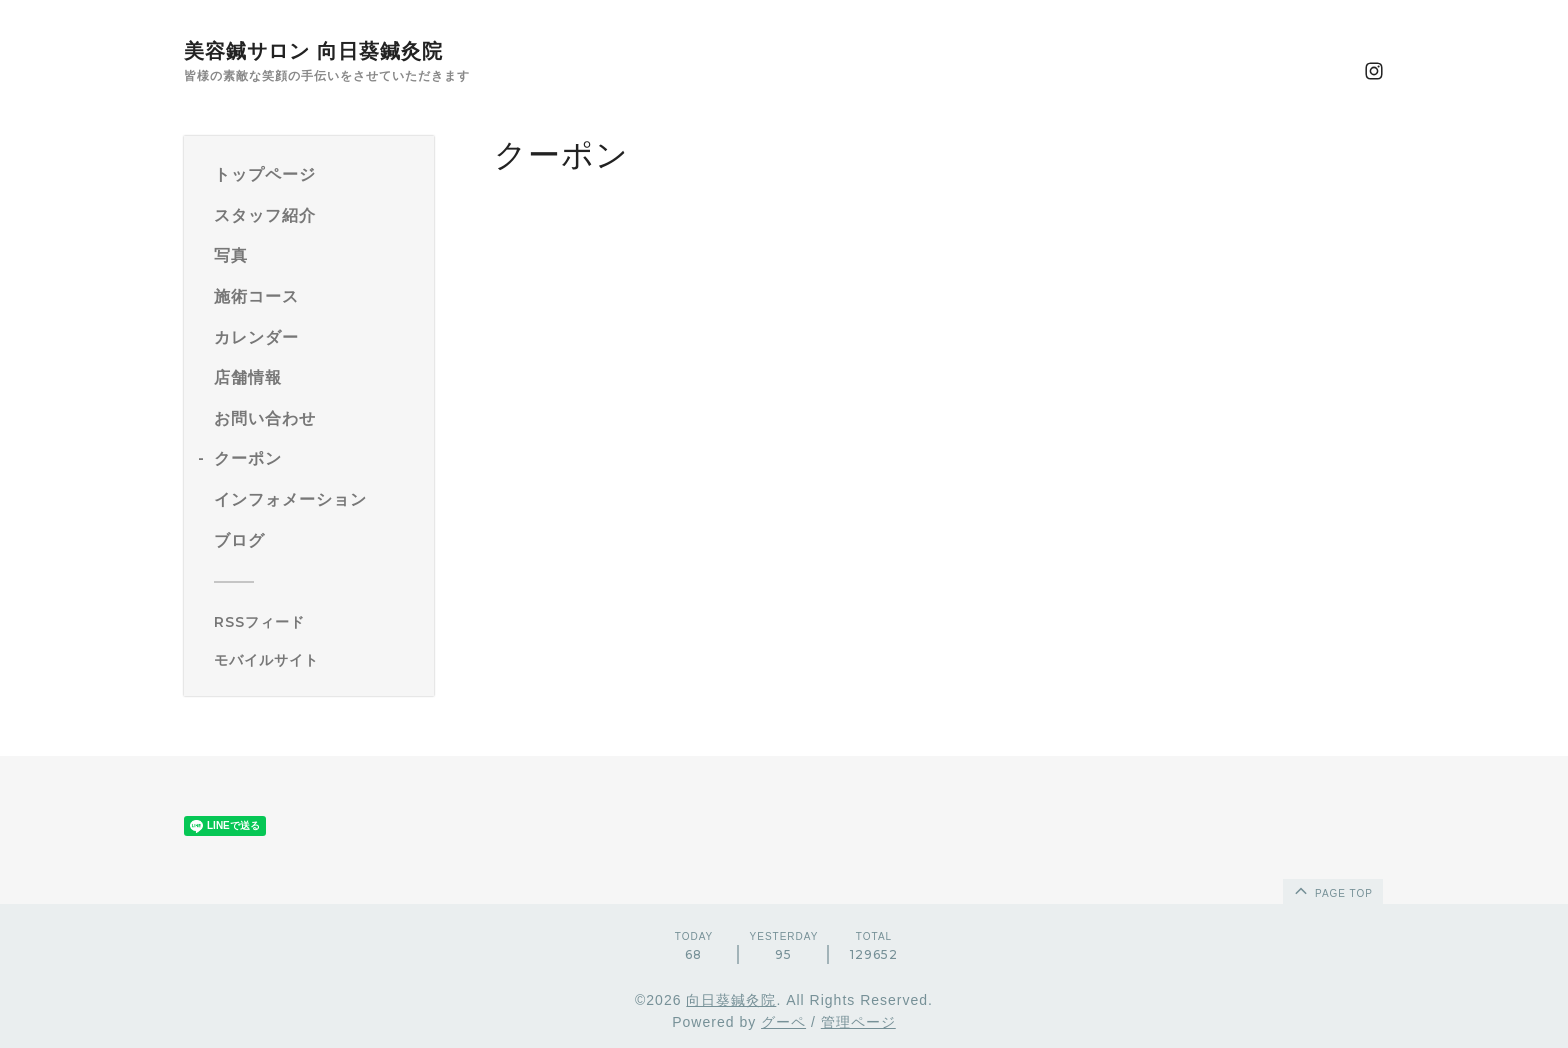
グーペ (783, 1022)
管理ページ (858, 1022)
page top (1332, 890)
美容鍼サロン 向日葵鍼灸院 (313, 51)
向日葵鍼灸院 (731, 1000)
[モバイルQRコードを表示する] (316, 660)
